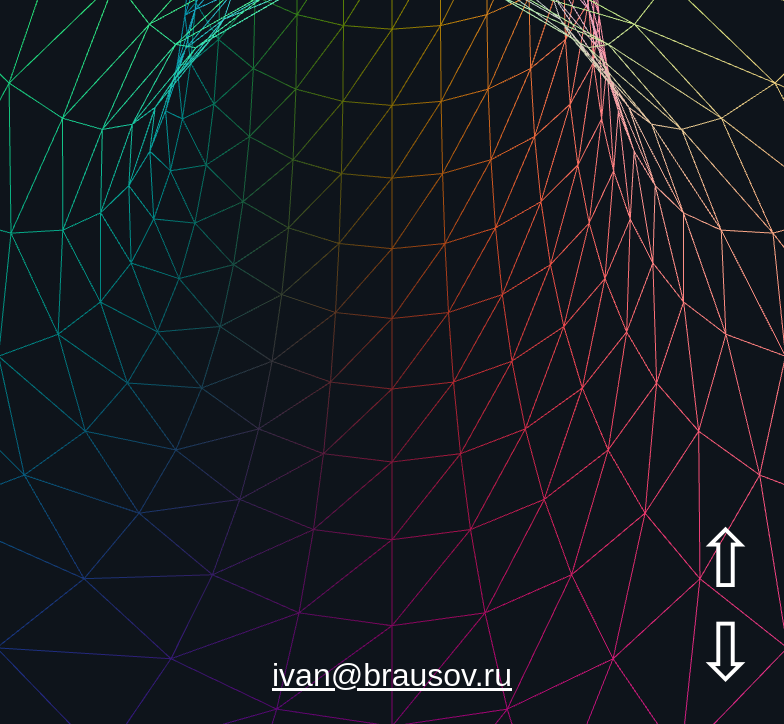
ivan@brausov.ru (392, 675)
